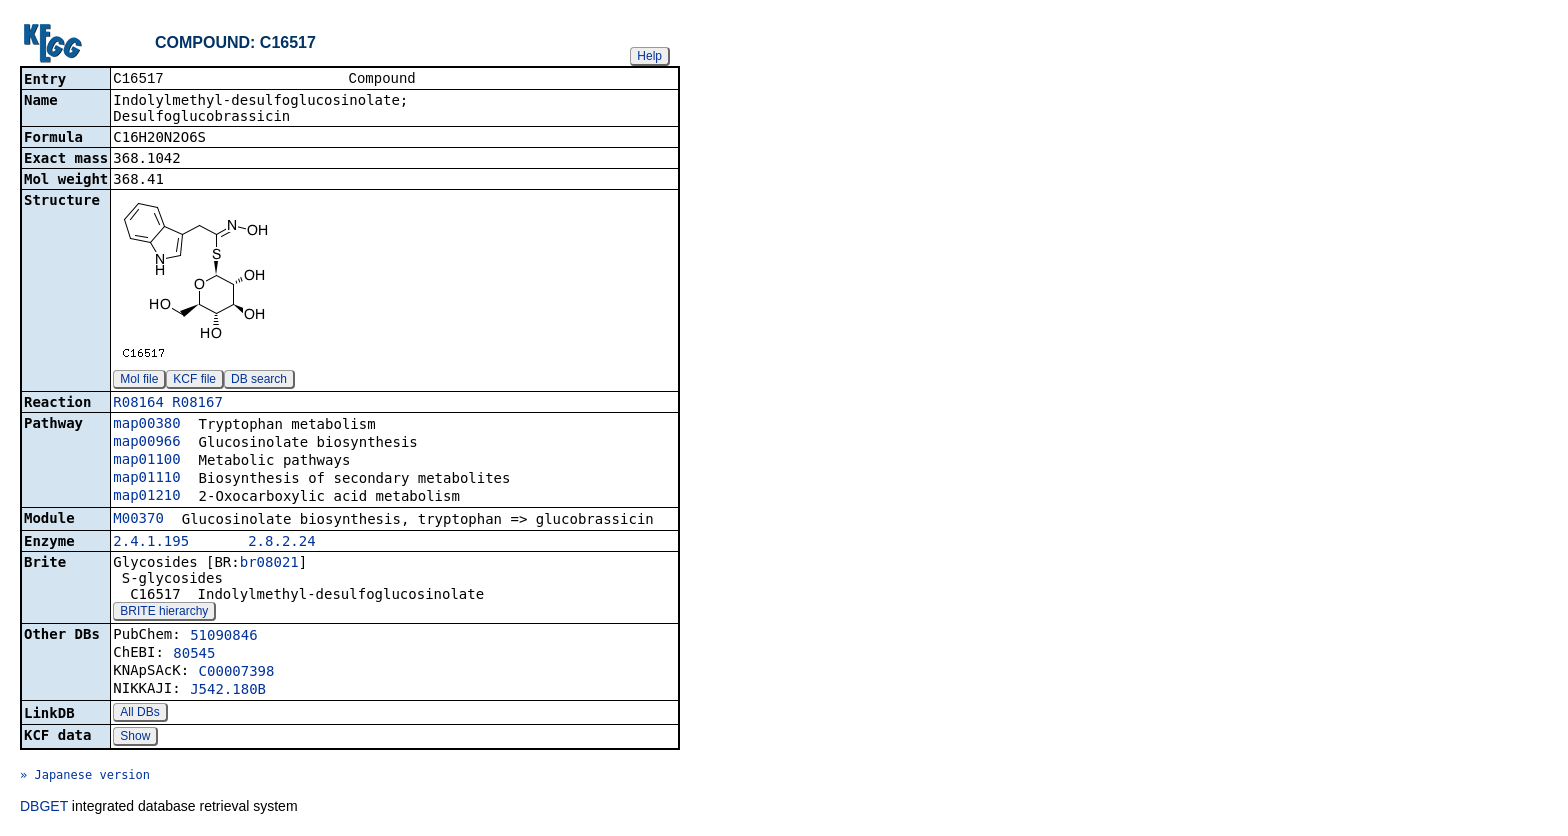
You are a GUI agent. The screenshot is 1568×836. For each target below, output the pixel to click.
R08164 (138, 404)
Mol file (139, 381)
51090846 (223, 637)
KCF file (194, 381)
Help (649, 56)
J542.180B (228, 691)
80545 (194, 655)
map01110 (146, 479)
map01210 (146, 497)
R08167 (197, 404)
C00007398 (237, 673)
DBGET (44, 808)
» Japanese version (85, 777)
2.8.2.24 (281, 543)
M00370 (138, 520)
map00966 (146, 443)
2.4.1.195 (151, 543)
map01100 (146, 461)
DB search (259, 381)
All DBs (139, 714)
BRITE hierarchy (164, 613)
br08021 (269, 564)
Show (135, 738)
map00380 (146, 425)
